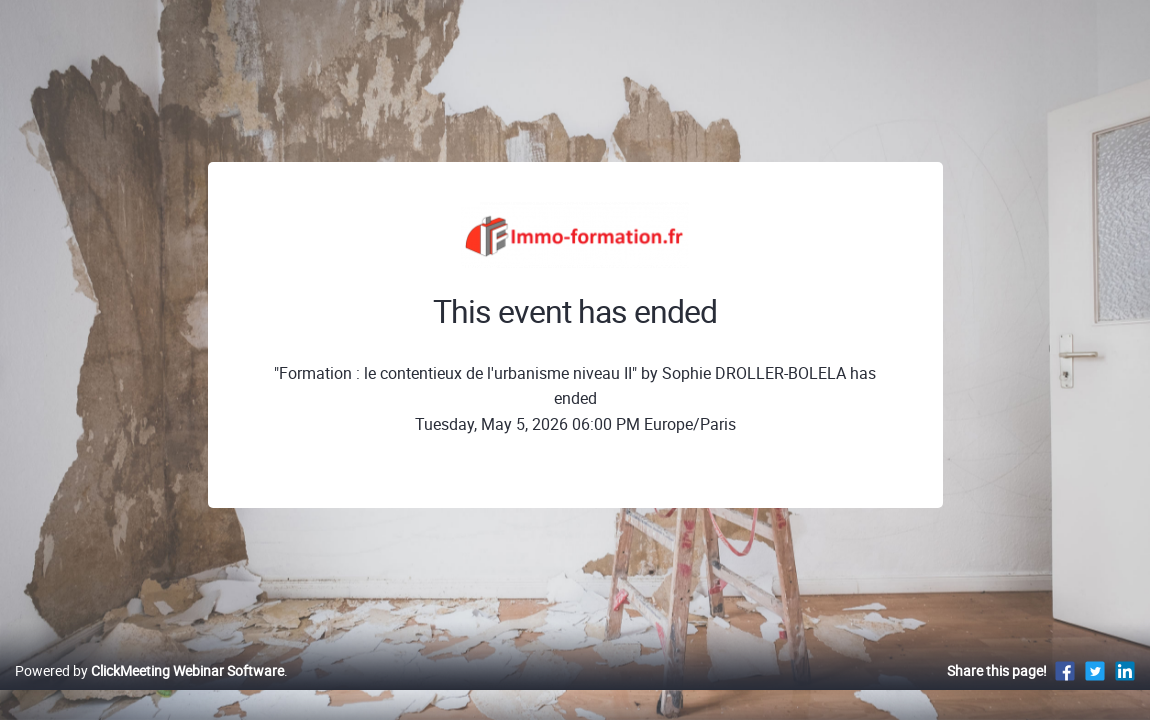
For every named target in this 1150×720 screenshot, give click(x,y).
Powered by (149, 691)
